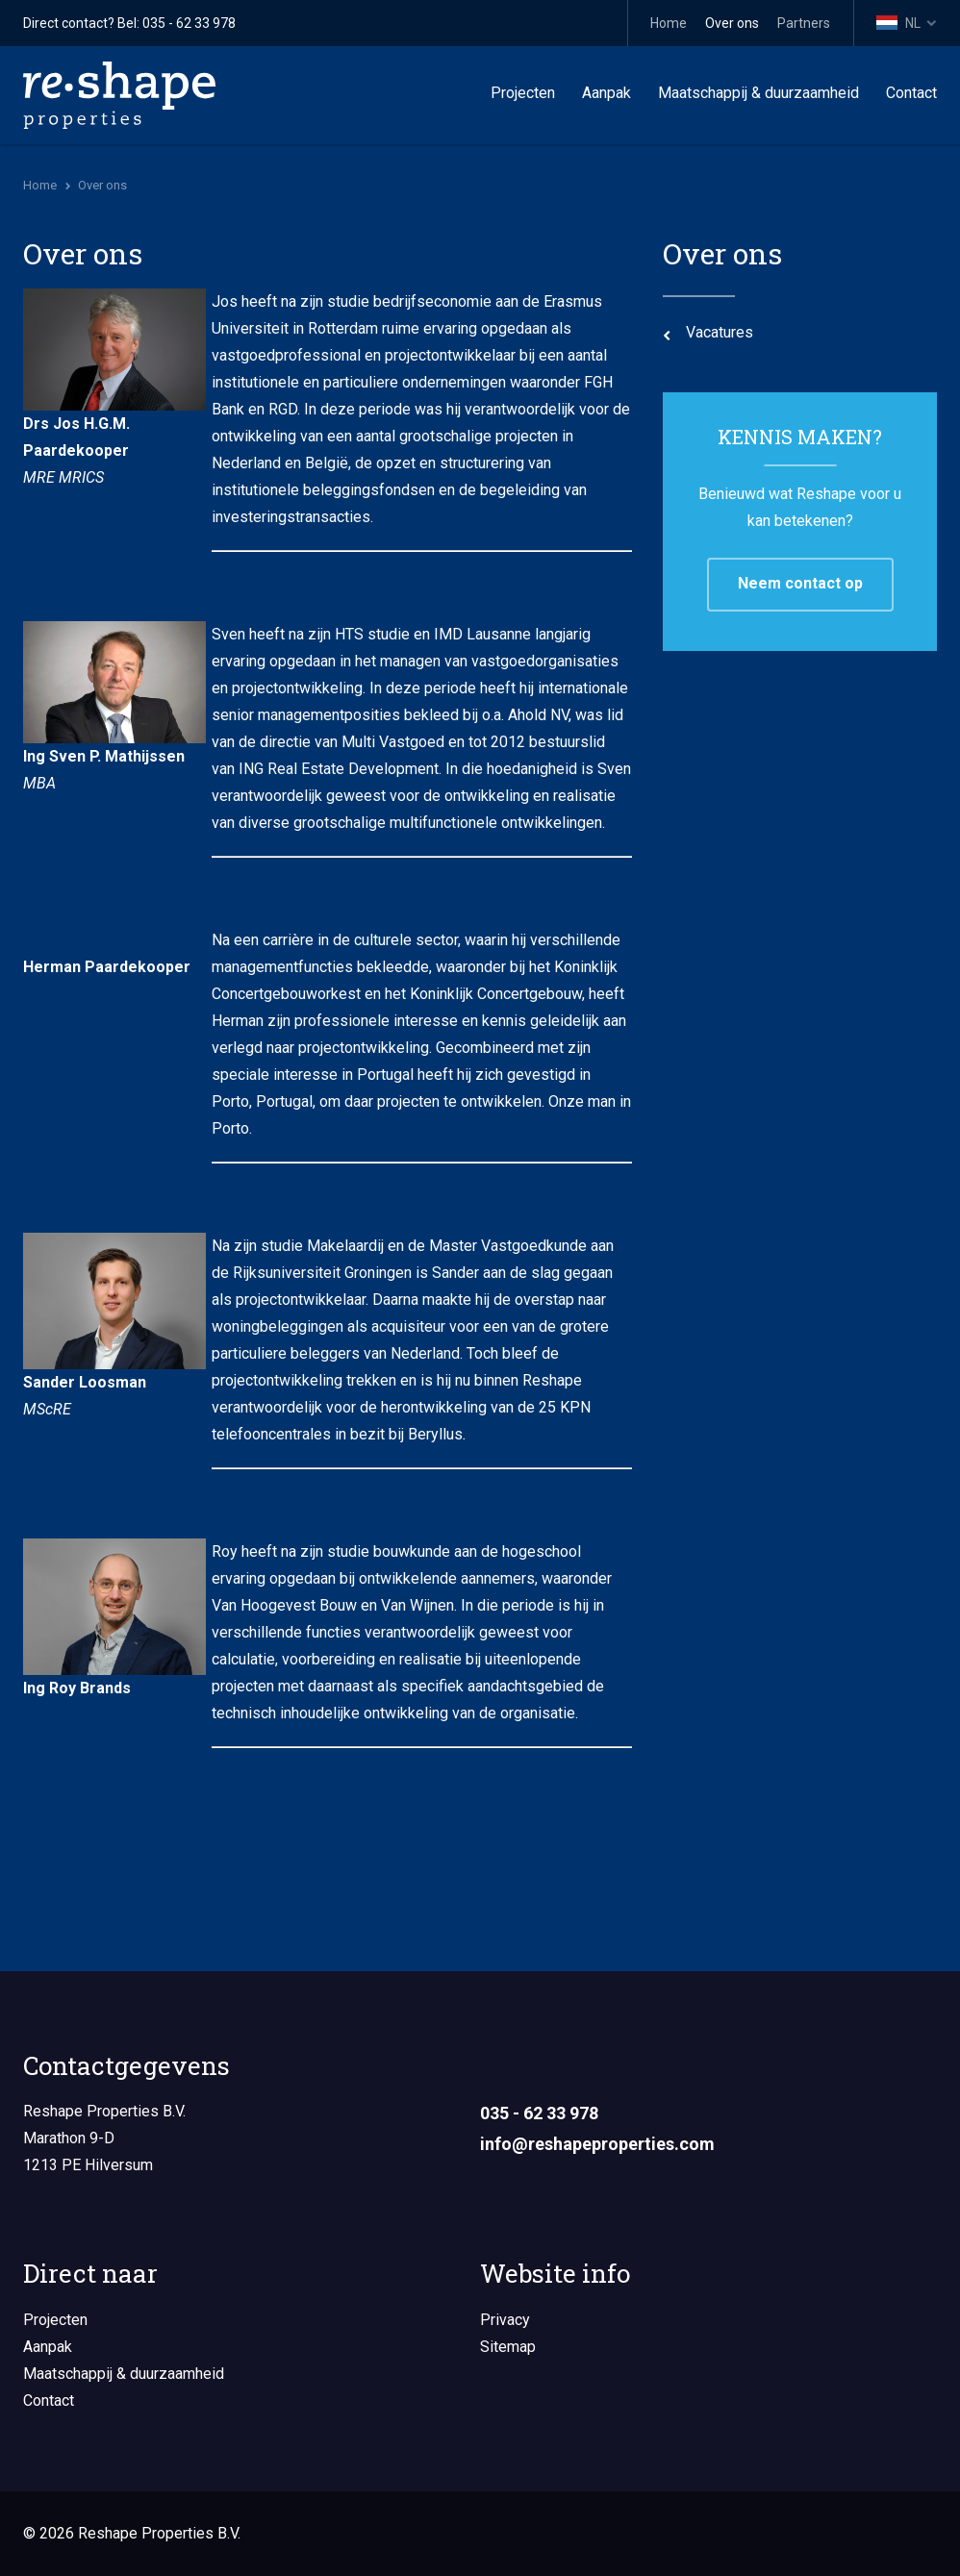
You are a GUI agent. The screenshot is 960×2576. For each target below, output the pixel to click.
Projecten (523, 93)
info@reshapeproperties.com (597, 2144)
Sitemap (508, 2347)
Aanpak (606, 93)
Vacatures (719, 332)
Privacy (505, 2320)
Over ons (732, 23)
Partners (803, 23)
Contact (911, 93)
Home (668, 23)
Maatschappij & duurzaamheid (758, 93)
